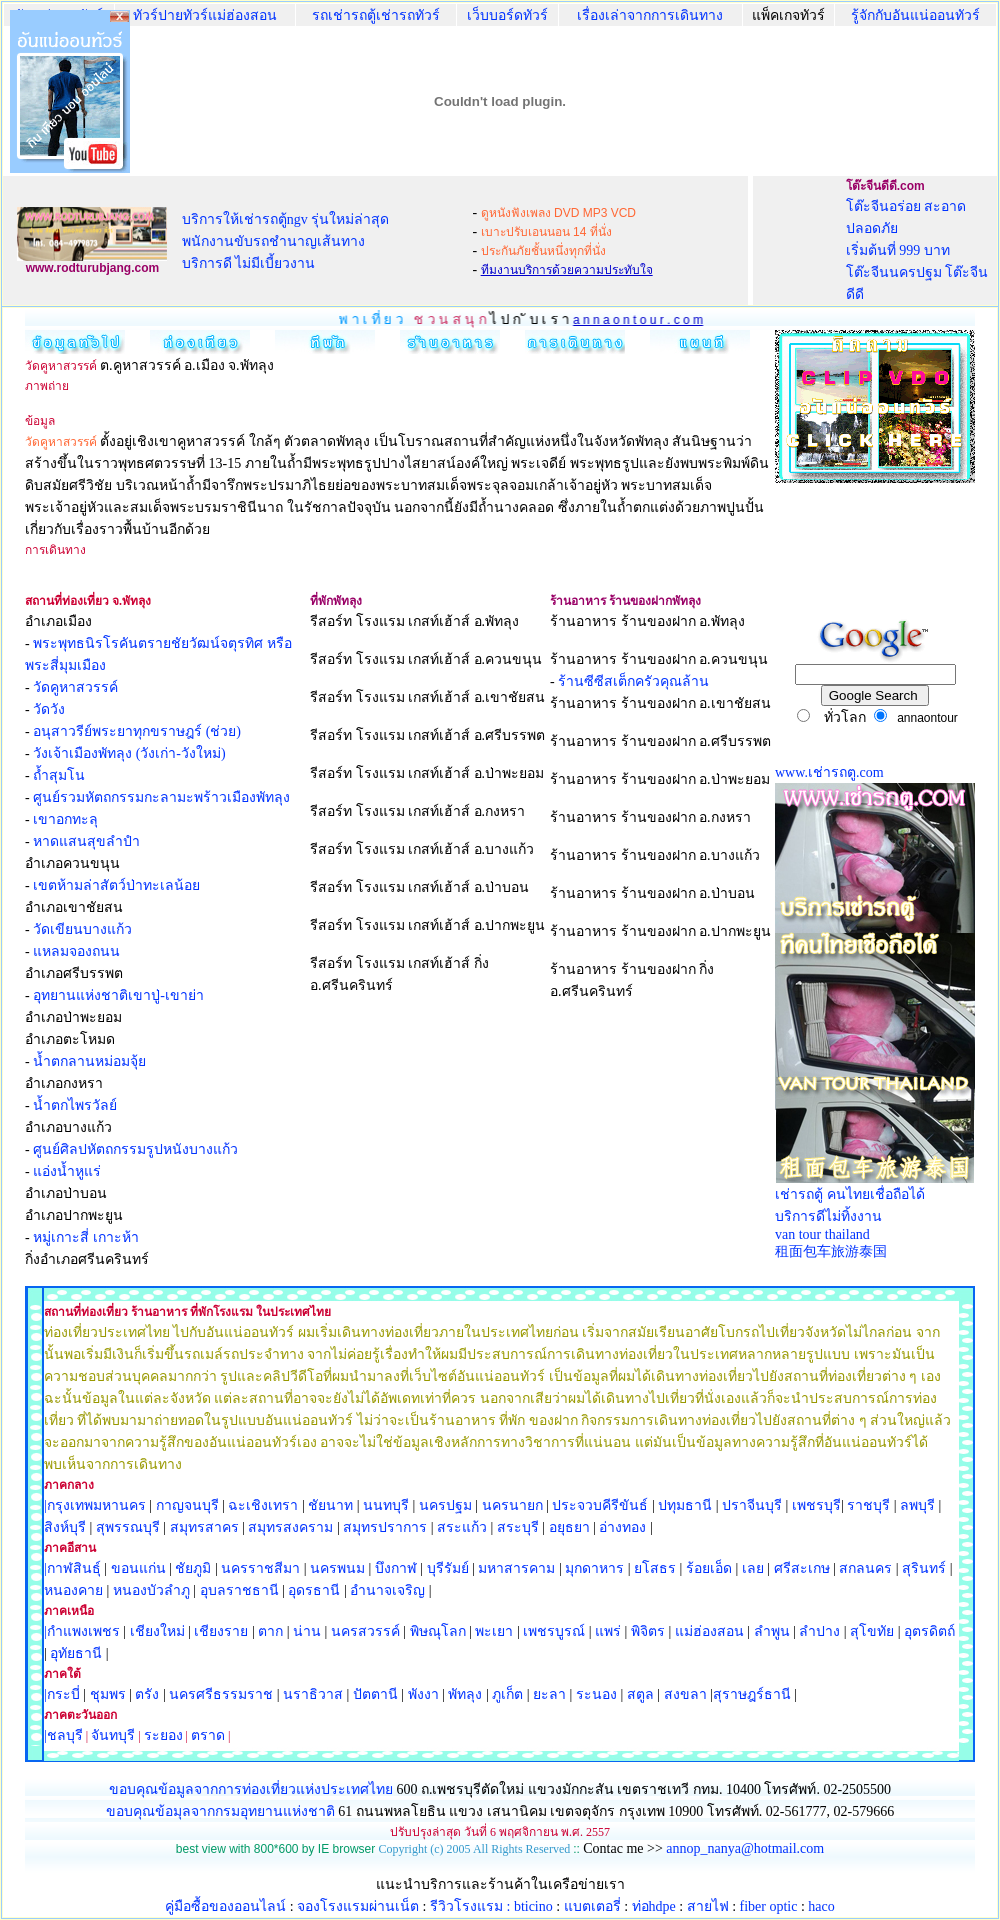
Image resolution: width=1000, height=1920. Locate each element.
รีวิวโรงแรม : (472, 1906)
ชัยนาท (330, 1505)
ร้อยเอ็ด (709, 1568)
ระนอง (596, 1694)
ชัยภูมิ (193, 1568)
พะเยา (494, 1631)
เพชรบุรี (816, 1505)
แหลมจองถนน (76, 951)
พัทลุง (465, 1694)
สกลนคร (864, 1568)
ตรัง (147, 1694)
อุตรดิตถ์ (929, 1631)
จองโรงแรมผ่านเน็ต (358, 1906)
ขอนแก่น (140, 1568)
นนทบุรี (386, 1505)
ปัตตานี (375, 1694)
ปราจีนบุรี (752, 1505)
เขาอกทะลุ (65, 819)
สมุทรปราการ (385, 1527)
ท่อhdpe (654, 1906)
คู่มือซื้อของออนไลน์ (225, 1906)
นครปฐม (445, 1505)
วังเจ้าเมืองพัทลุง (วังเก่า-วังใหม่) (129, 753)
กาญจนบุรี (187, 1505)
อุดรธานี (314, 1590)
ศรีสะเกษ (802, 1568)
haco (821, 1906)
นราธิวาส (313, 1694)
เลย (753, 1568)
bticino (533, 1906)
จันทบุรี (113, 1735)
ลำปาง (818, 1631)
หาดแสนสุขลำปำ (86, 841)
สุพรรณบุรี (128, 1527)
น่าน (307, 1631)
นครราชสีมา (260, 1568)
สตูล (640, 1694)
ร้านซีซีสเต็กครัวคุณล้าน (633, 681)
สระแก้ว (462, 1527)
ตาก (270, 1631)
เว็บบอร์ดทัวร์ (507, 15)
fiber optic (769, 1906)
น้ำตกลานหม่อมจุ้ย (89, 1061)
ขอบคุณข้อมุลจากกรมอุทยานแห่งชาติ (220, 1811)
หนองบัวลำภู (151, 1590)
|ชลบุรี (63, 1735)
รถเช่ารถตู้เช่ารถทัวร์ (376, 15)
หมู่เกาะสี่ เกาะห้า (86, 1237)
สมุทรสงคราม (290, 1527)
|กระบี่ (62, 1694)
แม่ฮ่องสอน (709, 1631)
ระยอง (163, 1735)
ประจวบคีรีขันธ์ (600, 1505)
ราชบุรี (868, 1505)
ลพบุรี (917, 1505)
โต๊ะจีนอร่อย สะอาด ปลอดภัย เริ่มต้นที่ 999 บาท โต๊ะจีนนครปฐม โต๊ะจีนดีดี (917, 250)
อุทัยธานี (76, 1653)
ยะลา (549, 1694)
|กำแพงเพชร (82, 1631)
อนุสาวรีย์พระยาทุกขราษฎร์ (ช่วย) (137, 731)
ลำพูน (772, 1631)
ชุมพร (108, 1694)
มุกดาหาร (594, 1568)
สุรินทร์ (924, 1568)
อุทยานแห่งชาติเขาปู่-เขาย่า (118, 995)
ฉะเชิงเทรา (263, 1505)
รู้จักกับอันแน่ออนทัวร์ (915, 15)
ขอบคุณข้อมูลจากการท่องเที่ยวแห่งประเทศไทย (253, 1789)
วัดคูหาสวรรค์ (75, 687)
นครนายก (512, 1505)
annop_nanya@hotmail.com (745, 1848)
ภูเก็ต (507, 1694)
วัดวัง (49, 709)
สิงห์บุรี (65, 1527)
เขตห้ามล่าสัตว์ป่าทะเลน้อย (116, 885)
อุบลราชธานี (239, 1590)
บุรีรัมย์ (448, 1568)
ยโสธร (655, 1568)
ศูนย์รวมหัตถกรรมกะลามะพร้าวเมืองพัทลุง (161, 797)
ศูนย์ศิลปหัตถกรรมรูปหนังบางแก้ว (135, 1149)
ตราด (208, 1735)
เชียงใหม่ (155, 1631)
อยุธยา (569, 1527)
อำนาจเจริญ (387, 1590)
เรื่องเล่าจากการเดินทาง (650, 15)
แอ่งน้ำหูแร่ (67, 1171)
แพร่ (608, 1631)
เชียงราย (221, 1631)
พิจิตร (648, 1631)
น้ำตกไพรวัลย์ (75, 1105)
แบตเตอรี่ (592, 1906)
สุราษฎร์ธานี (752, 1694)
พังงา (423, 1694)
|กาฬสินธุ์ (72, 1568)
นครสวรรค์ (365, 1631)
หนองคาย (73, 1590)
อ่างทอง (622, 1527)
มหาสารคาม (516, 1568)
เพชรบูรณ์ (554, 1631)
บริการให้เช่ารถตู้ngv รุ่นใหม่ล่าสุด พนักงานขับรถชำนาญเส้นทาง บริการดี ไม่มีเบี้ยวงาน (286, 241)
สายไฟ (708, 1906)
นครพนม (337, 1568)
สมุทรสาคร (204, 1527)
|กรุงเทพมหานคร (95, 1505)
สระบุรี (518, 1527)
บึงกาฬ (396, 1568)
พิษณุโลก (438, 1631)
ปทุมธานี (685, 1505)
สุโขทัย (872, 1631)
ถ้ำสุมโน (59, 775)
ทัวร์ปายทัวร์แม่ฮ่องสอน (205, 15)
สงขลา (685, 1694)
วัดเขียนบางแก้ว (82, 929)
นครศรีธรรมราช (221, 1694)
